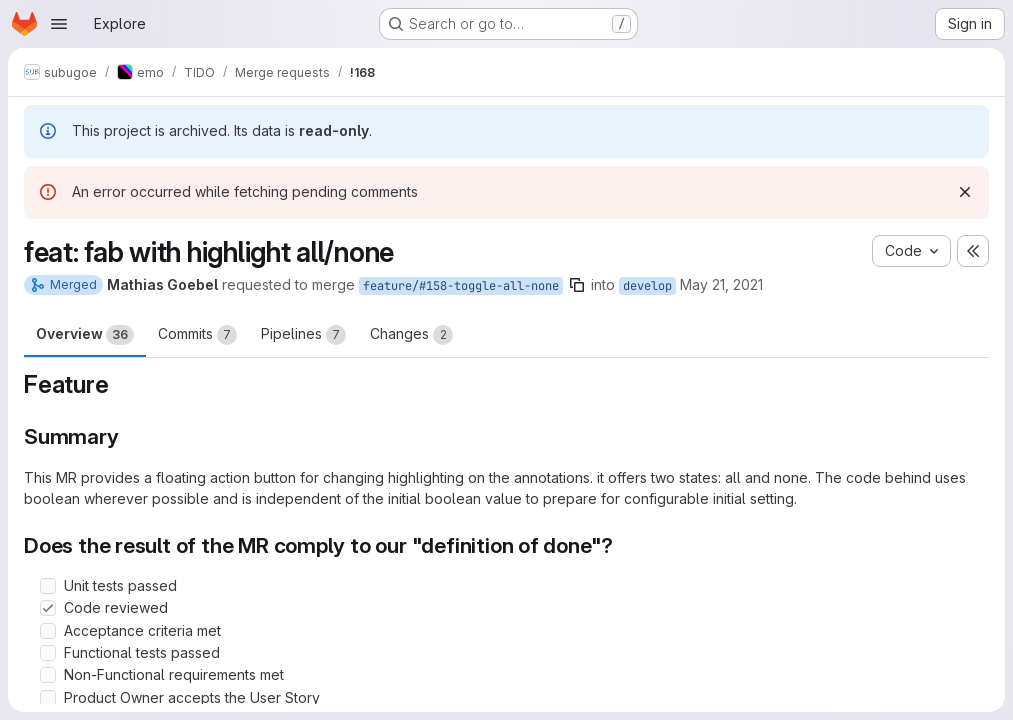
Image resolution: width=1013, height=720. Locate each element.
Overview (85, 335)
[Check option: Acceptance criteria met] (48, 631)
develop (647, 286)
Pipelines (303, 335)
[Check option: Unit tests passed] (48, 586)
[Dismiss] (965, 192)
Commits (197, 335)
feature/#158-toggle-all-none (461, 286)
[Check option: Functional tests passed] (48, 653)
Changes (411, 335)
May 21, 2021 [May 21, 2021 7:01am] (721, 284)
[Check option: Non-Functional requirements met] (48, 675)
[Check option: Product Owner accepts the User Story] (48, 698)
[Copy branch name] (577, 285)
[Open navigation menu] (59, 24)
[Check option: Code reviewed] (48, 608)
